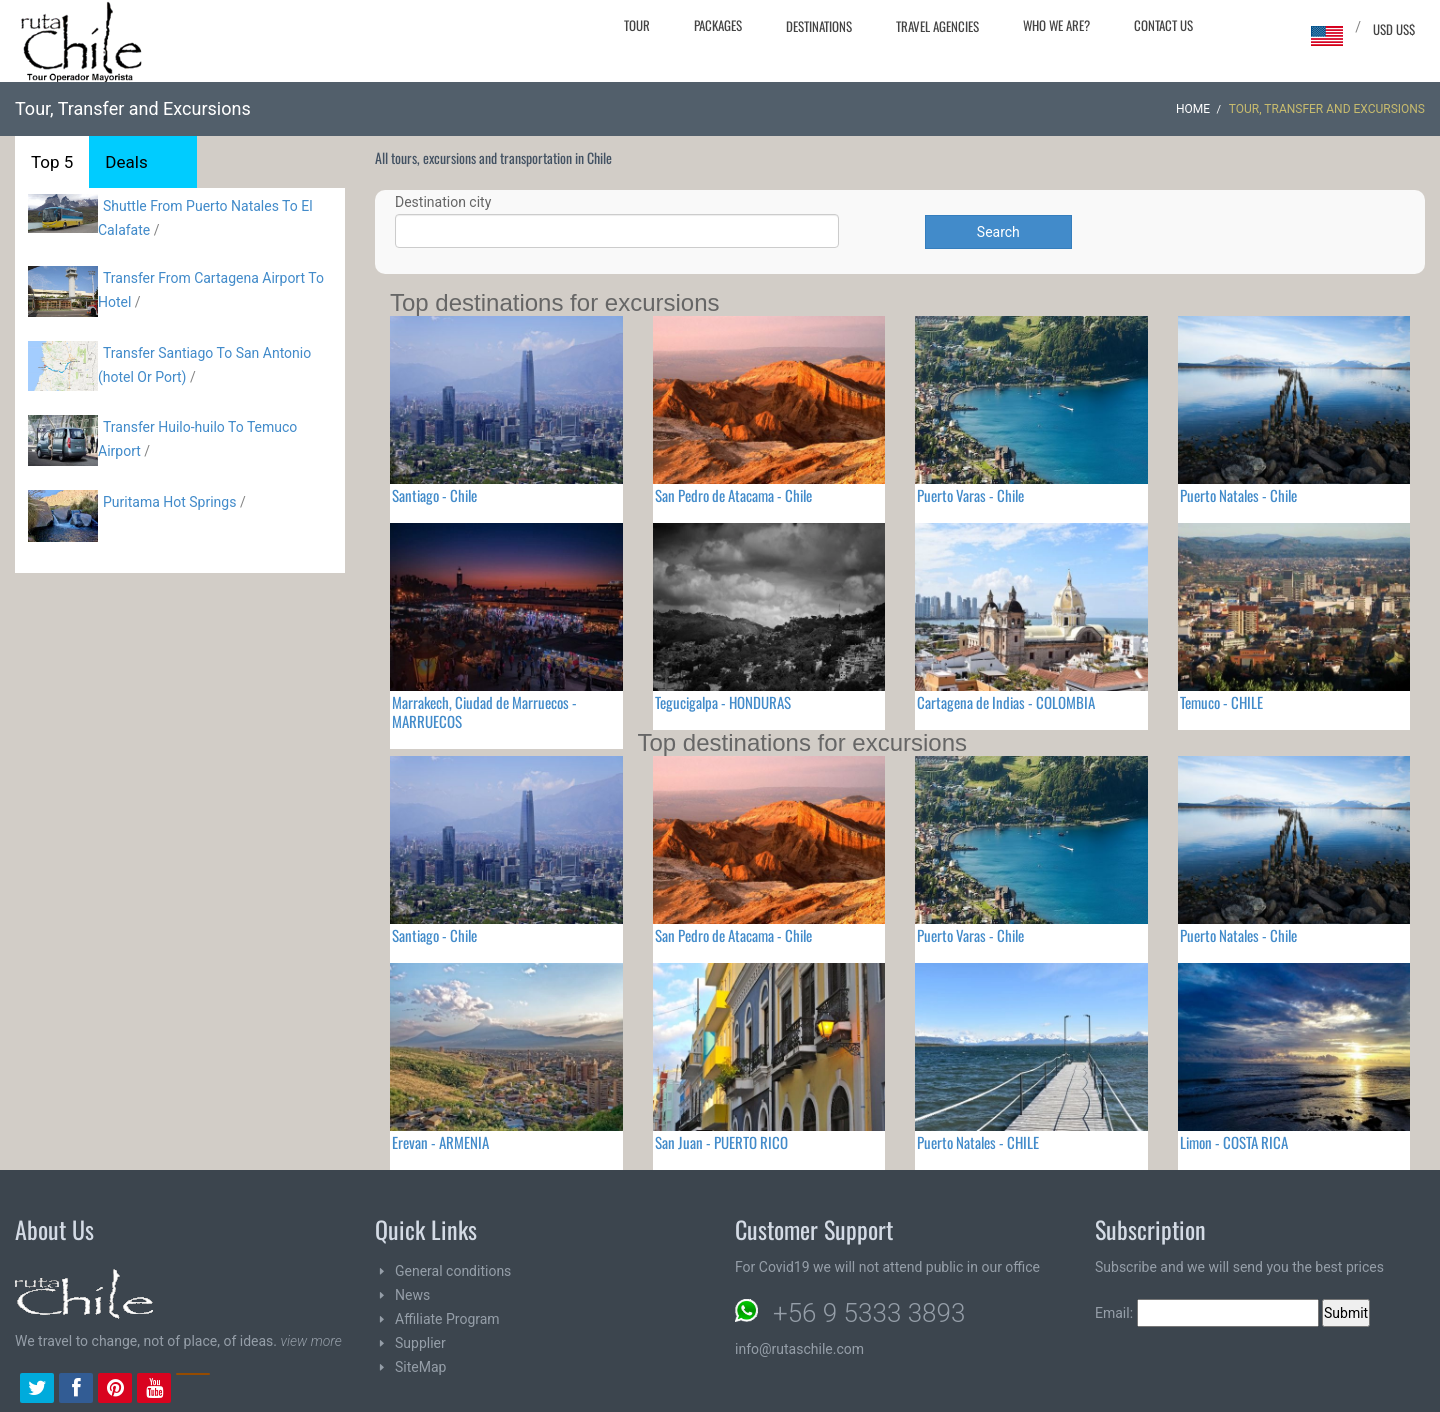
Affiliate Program (447, 1319)
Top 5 (52, 162)
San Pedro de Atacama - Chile (733, 495)
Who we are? (1056, 25)
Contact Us (1163, 25)
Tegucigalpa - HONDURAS (723, 702)
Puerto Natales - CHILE (978, 1142)
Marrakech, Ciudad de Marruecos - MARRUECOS (484, 711)
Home (1193, 109)
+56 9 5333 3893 (869, 1313)
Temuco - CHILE (1221, 702)
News (412, 1295)
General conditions (453, 1271)
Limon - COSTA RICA (1234, 1142)
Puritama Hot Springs (169, 502)
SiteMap (420, 1367)
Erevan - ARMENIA (440, 1142)
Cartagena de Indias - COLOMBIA (1006, 702)
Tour (637, 25)
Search (998, 232)
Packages (718, 25)
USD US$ (1394, 29)
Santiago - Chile (434, 495)
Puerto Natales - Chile (1238, 495)
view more (310, 1341)
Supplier (420, 1343)
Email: (1207, 1313)
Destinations (819, 26)
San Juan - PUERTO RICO (721, 1142)
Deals (126, 162)
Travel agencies (937, 26)
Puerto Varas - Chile (970, 495)
